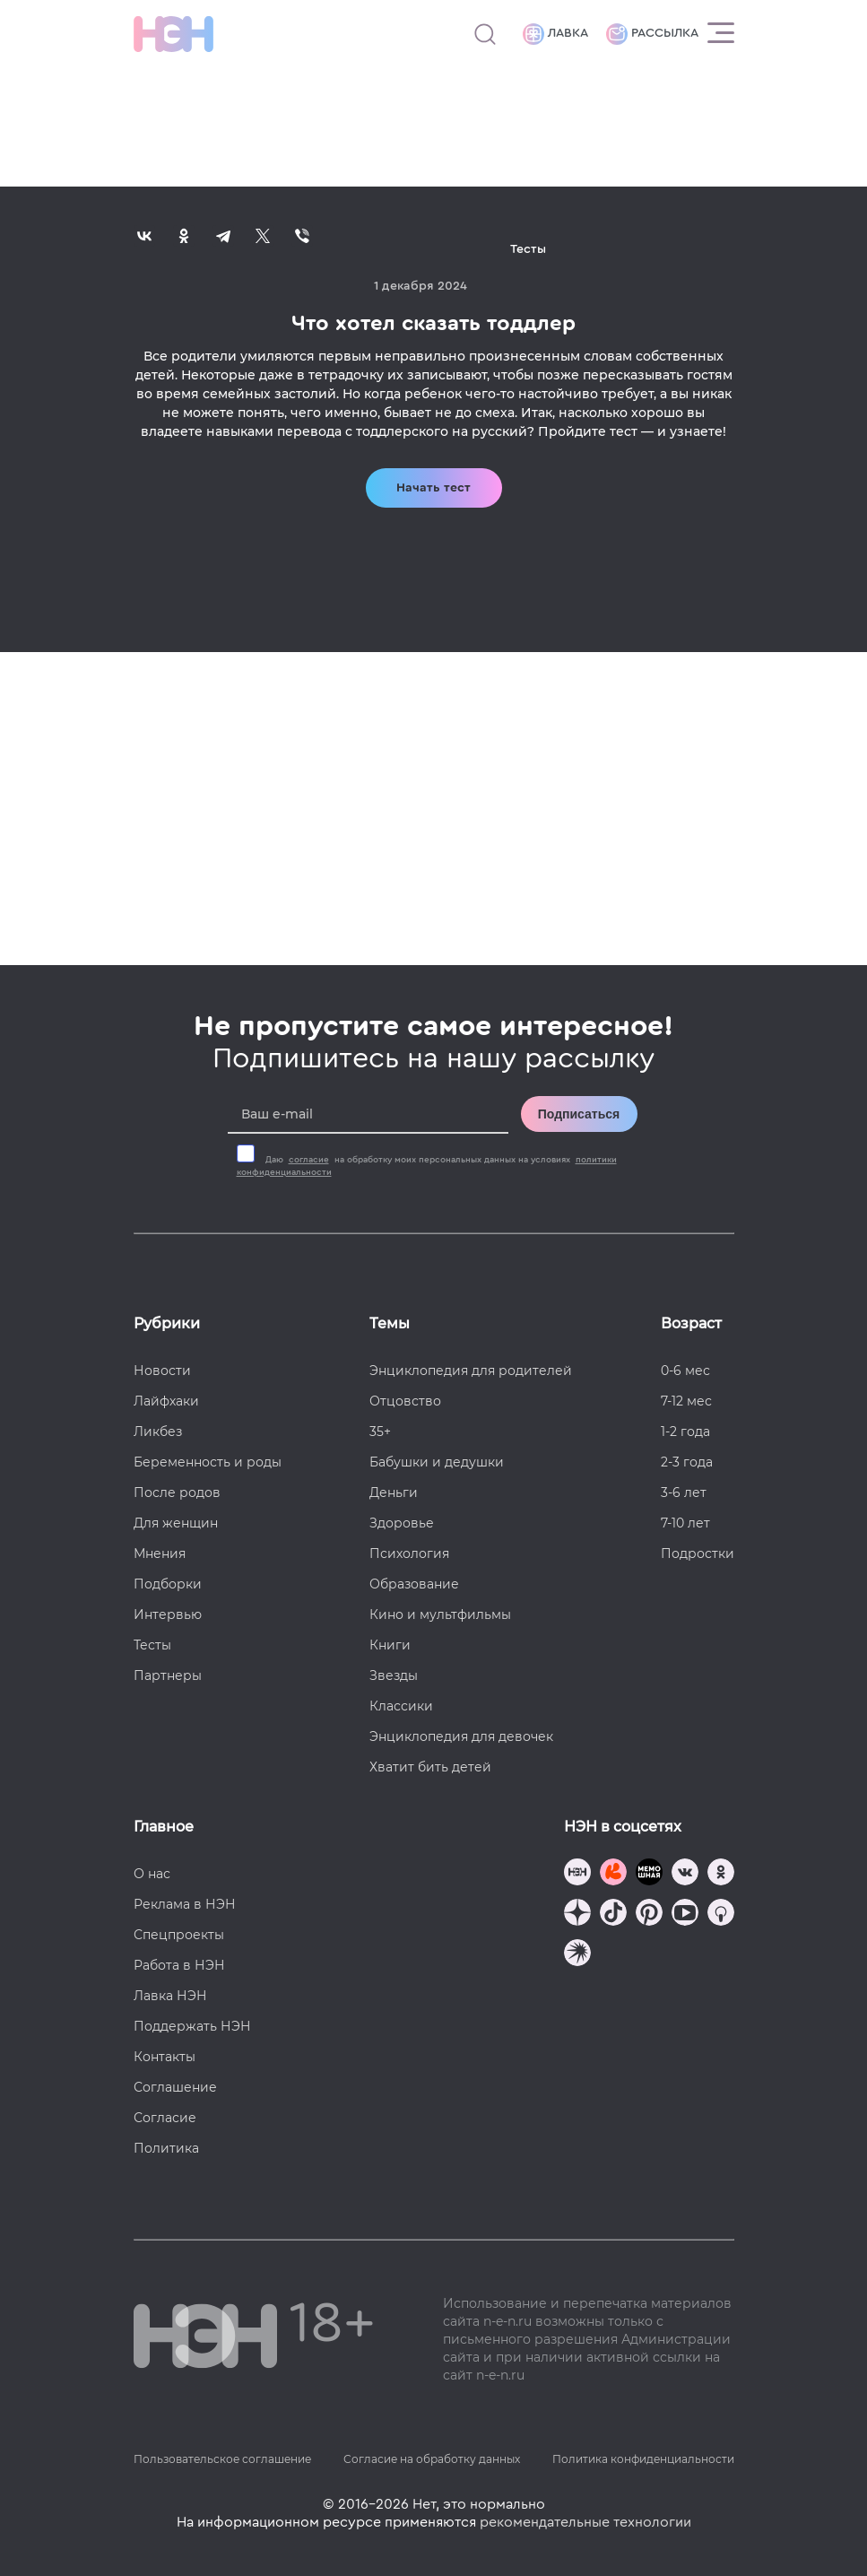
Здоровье (401, 1523)
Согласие (165, 2118)
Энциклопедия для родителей (470, 1370)
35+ (380, 1431)
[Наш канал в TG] (577, 1874)
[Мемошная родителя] (649, 1874)
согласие (309, 1159)
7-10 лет (685, 1523)
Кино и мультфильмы (440, 1614)
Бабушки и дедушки (436, 1462)
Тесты (152, 1645)
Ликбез (158, 1431)
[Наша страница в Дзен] (577, 1914)
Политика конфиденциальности (643, 2459)
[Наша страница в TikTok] (613, 1914)
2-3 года (687, 1462)
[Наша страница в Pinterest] (649, 1914)
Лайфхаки (166, 1401)
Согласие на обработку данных (431, 2459)
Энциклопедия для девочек (461, 1736)
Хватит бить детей (430, 1767)
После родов (177, 1492)
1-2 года (685, 1431)
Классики (401, 1706)
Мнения (160, 1553)
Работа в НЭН (179, 1965)
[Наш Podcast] (720, 1914)
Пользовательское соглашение (222, 2459)
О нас (152, 1874)
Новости (162, 1370)
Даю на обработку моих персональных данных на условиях (427, 1166)
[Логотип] (173, 34)
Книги (390, 1645)
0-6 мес (685, 1370)
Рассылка (652, 34)
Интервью (168, 1614)
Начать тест (433, 488)
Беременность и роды (208, 1462)
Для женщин (176, 1523)
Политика (166, 2148)
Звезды (393, 1675)
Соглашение (175, 2087)
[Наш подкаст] (577, 1955)
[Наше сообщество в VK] (685, 1874)
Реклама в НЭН (185, 1904)
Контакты (164, 2057)
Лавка (555, 34)
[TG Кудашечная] (613, 1874)
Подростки (697, 1553)
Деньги (393, 1492)
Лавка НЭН (170, 1996)
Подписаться (579, 1114)
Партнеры (168, 1675)
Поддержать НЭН (192, 2026)
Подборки (168, 1584)
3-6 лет (684, 1492)
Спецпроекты (179, 1935)
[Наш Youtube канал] (685, 1914)
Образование (414, 1584)
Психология (409, 1553)
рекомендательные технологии (585, 2522)
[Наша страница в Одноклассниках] (720, 1874)
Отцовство (405, 1401)
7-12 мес (686, 1401)
